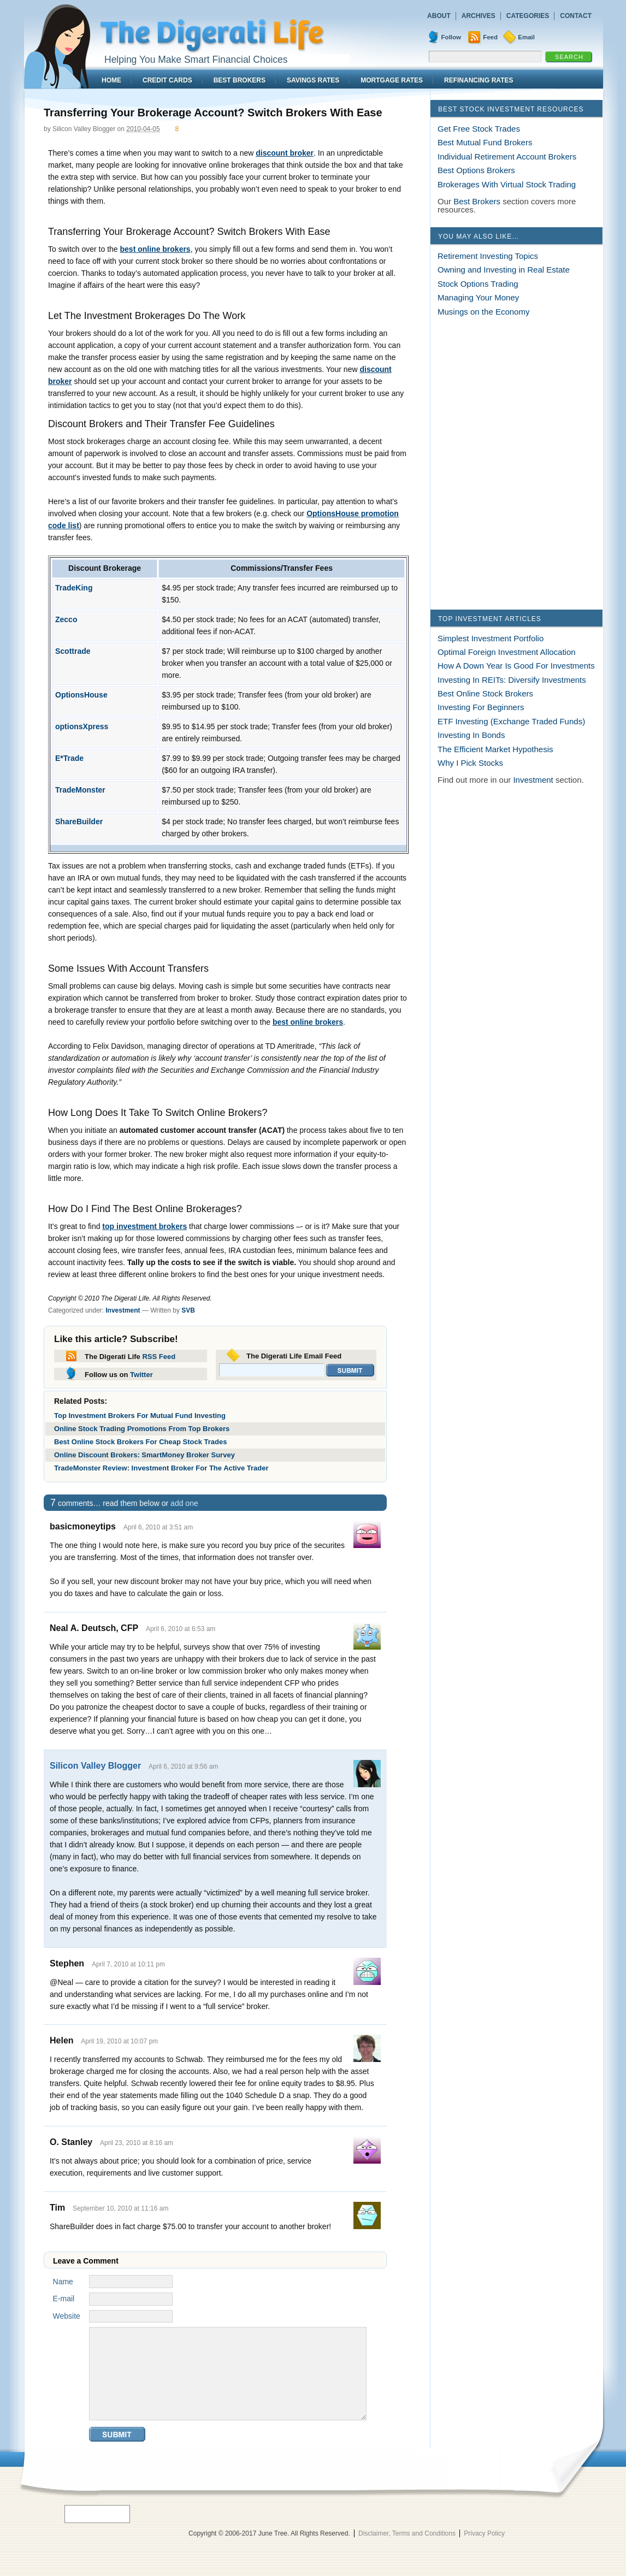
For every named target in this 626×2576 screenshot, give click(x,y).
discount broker (285, 153)
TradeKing (73, 587)
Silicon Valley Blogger (95, 1765)
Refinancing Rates (478, 80)
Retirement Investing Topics (488, 256)
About (439, 16)
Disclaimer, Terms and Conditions (407, 2533)
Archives (478, 16)
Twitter (141, 1374)
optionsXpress (81, 726)
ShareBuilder (79, 821)
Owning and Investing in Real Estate (504, 269)
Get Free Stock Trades (479, 128)
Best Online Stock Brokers (485, 693)
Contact (576, 16)
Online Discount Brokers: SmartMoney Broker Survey (144, 1455)
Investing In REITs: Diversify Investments (512, 679)
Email (526, 37)
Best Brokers (239, 80)
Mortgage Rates (392, 80)
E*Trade (69, 758)
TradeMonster (80, 789)
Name (63, 2281)
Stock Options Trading (478, 283)
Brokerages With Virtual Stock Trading (507, 184)
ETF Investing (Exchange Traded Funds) (511, 721)
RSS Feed (158, 1356)
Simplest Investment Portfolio (491, 638)
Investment (122, 1310)
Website (66, 2316)
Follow (451, 37)
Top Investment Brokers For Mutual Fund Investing (140, 1415)
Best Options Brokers (476, 170)
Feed (490, 37)
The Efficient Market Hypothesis (495, 749)
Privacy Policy (484, 2533)
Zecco (66, 619)
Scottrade (73, 651)
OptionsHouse (81, 694)
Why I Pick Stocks (470, 762)
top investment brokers (144, 1226)
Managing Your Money (478, 297)
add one (184, 1503)
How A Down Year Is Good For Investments (516, 665)
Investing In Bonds (471, 735)
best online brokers (155, 249)
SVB (188, 1310)
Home (111, 80)
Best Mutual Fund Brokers (485, 142)
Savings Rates (313, 80)
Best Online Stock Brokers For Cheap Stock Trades (140, 1442)
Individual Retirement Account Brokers (507, 156)
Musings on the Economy (483, 311)
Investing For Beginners (481, 707)
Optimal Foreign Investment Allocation (507, 652)
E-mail (64, 2298)
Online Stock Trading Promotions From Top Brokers (141, 1429)
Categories (527, 16)
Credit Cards (167, 80)
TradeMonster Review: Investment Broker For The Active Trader (161, 1468)
